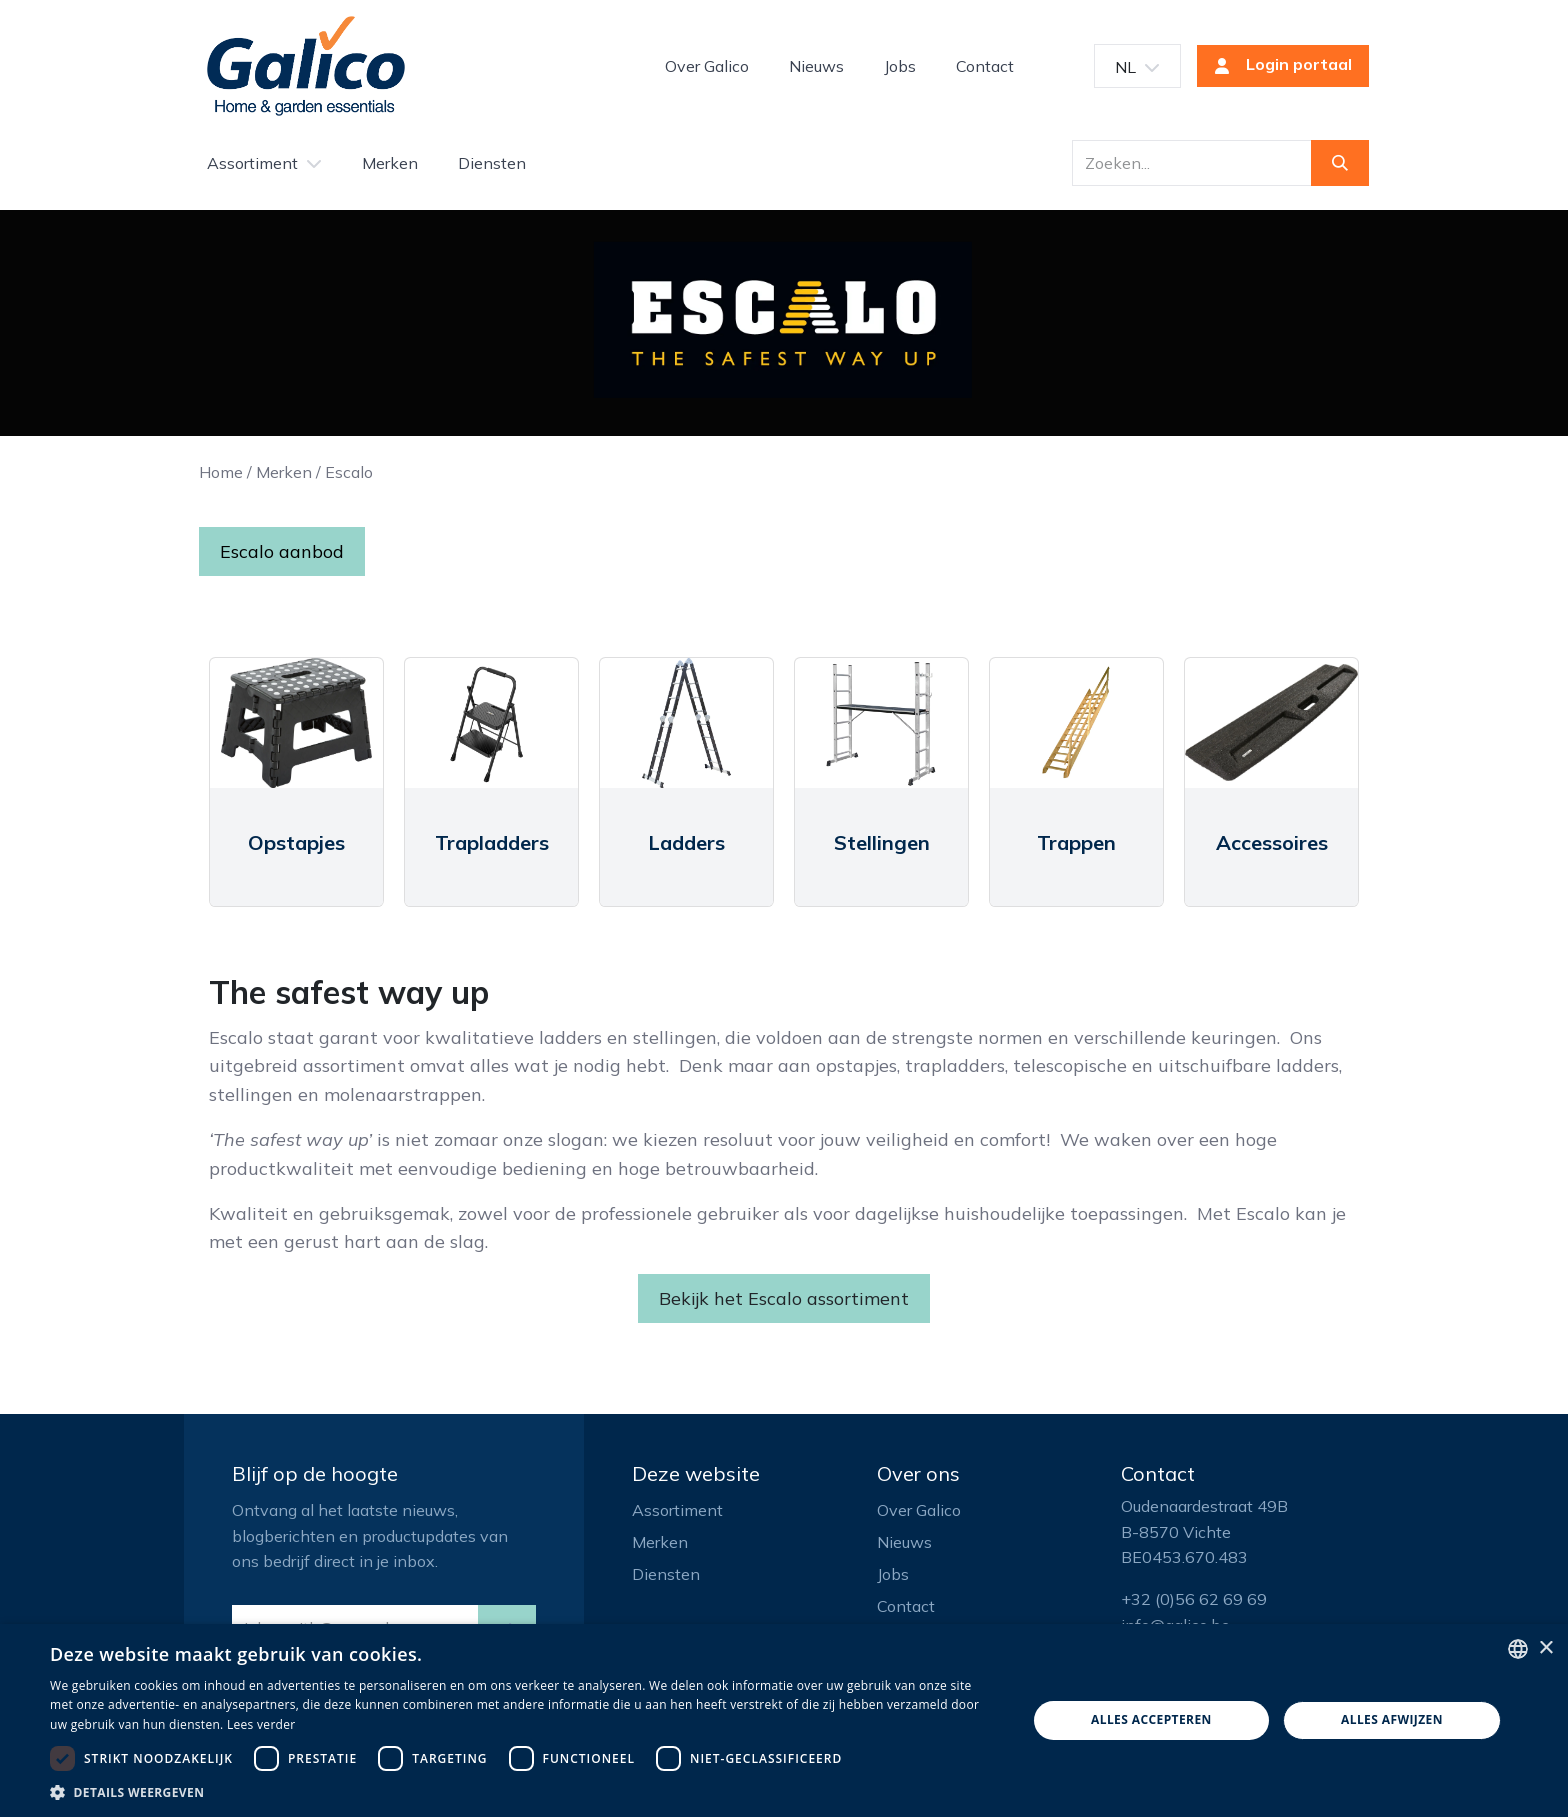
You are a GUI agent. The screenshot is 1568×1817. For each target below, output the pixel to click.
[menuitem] (707, 66)
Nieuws (904, 1542)
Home (221, 472)
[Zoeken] (1340, 163)
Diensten (666, 1574)
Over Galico (919, 1510)
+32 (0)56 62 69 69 (1194, 1599)
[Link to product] (296, 723)
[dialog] (784, 1720)
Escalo (349, 472)
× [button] (1545, 1648)
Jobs (893, 1574)
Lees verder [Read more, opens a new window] (261, 1724)
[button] (524, 1792)
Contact (906, 1606)
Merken (284, 472)
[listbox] (1518, 1649)
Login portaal (1277, 66)
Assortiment (677, 1510)
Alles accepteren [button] (1151, 1719)
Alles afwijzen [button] (1392, 1719)
